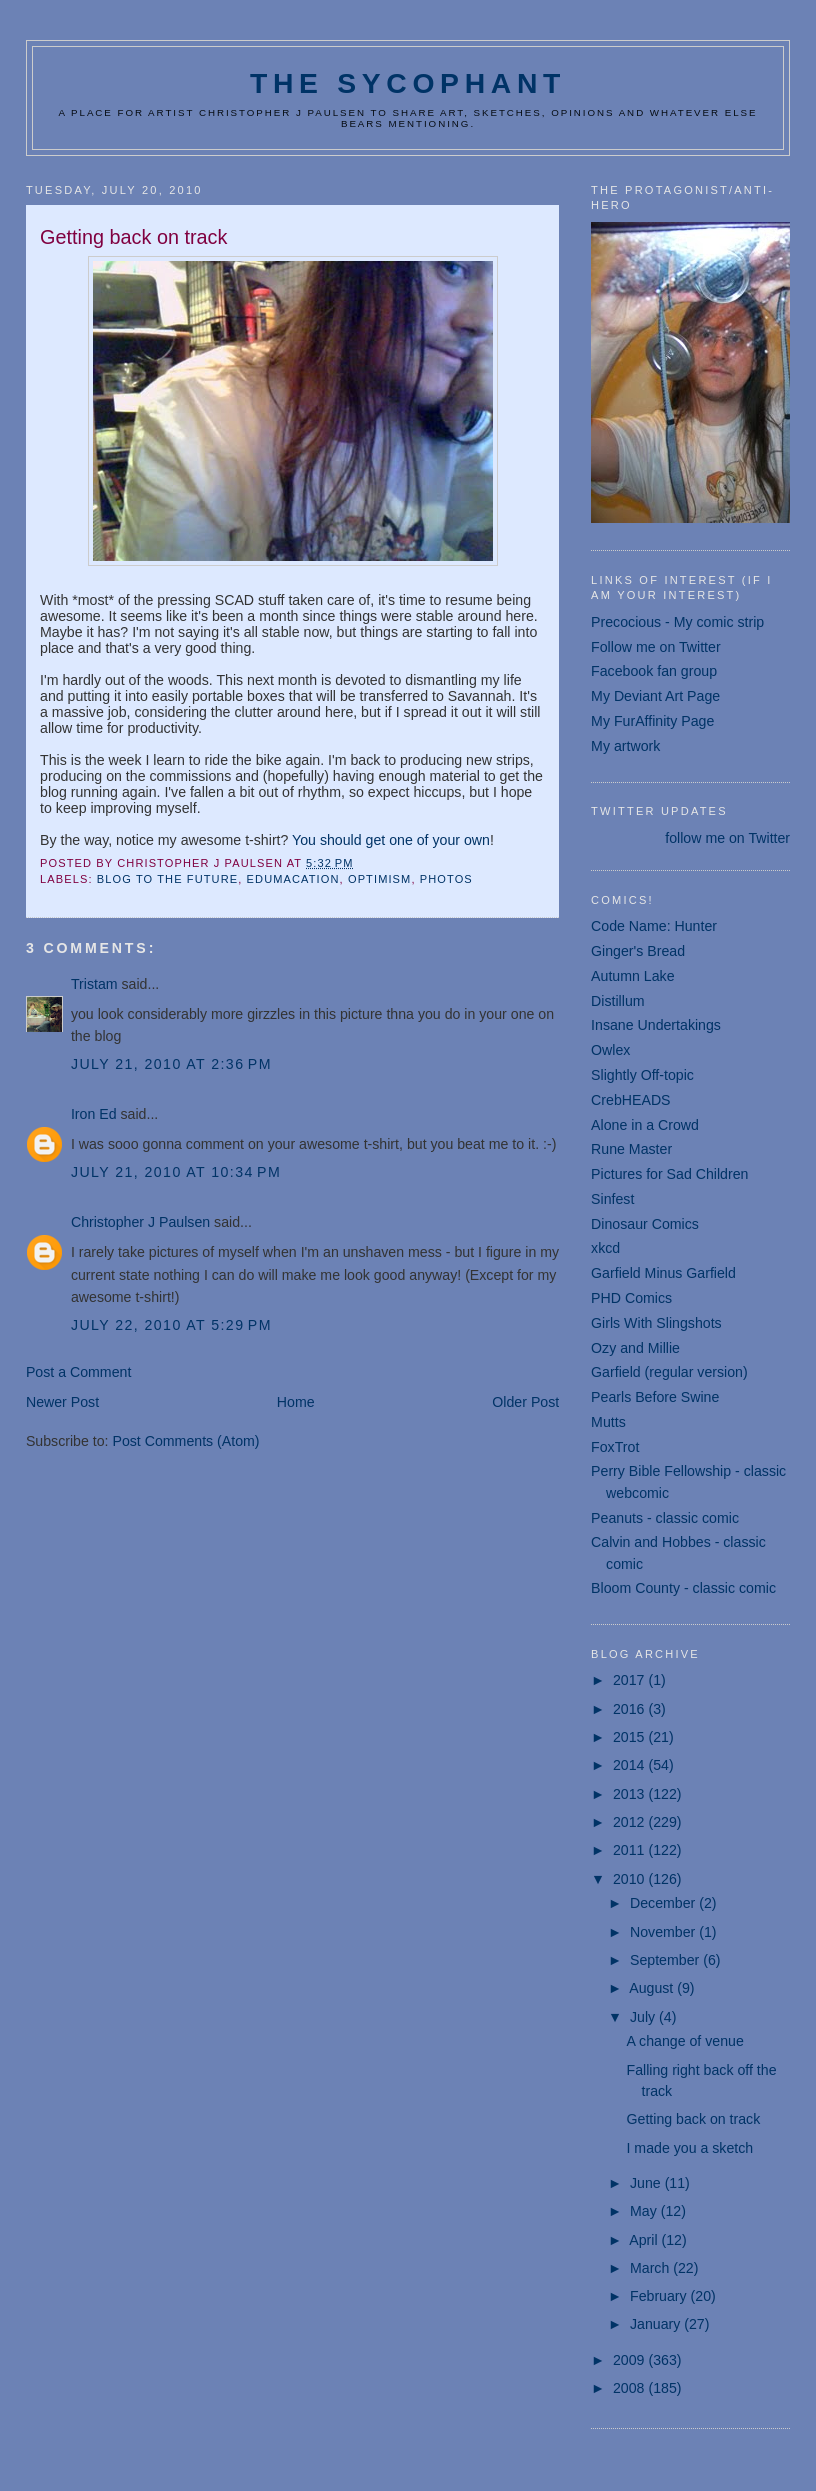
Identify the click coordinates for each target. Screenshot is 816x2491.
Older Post (525, 1402)
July (644, 2017)
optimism (379, 879)
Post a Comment (78, 1372)
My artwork (625, 746)
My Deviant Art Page (655, 696)
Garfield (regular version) (669, 1372)
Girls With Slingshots (656, 1323)
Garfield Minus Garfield (663, 1273)
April (645, 2240)
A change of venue (685, 2041)
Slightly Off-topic (642, 1075)
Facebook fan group (654, 671)
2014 (630, 1765)
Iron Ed (94, 1114)
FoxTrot (615, 1447)
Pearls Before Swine (655, 1397)
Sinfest (612, 1199)
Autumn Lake (632, 976)
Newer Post (62, 1402)
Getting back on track (694, 2119)
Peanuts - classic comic (665, 1518)
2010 (630, 1879)
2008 (630, 2388)
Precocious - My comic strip (677, 622)
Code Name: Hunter (654, 926)
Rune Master (631, 1149)
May (645, 2211)
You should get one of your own (391, 840)
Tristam (94, 984)
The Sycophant (408, 83)
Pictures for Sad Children (669, 1174)
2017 (630, 1680)
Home (296, 1402)
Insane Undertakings (656, 1025)
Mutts (608, 1422)
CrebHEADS (630, 1100)
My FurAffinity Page (652, 721)
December (664, 1903)
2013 (630, 1794)
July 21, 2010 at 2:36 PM (171, 1064)
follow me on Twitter (727, 838)
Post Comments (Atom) (185, 1441)
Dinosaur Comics (645, 1224)
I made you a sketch (690, 2148)
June (647, 2183)
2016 (630, 1709)
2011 (630, 1850)
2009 (630, 2360)
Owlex (610, 1050)
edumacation (293, 879)
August (653, 1988)
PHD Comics (631, 1298)
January (657, 2324)
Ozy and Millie (635, 1348)
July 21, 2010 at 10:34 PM (176, 1172)
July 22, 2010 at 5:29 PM (171, 1325)
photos (446, 879)
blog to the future (167, 879)
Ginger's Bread (638, 951)
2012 (630, 1822)
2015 (630, 1737)
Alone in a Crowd (645, 1125)
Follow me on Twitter (656, 647)
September (666, 1960)
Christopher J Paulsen (140, 1222)
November (664, 1932)
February (660, 2296)
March (651, 2268)
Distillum (617, 1001)
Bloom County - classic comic (683, 1588)
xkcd (605, 1248)
